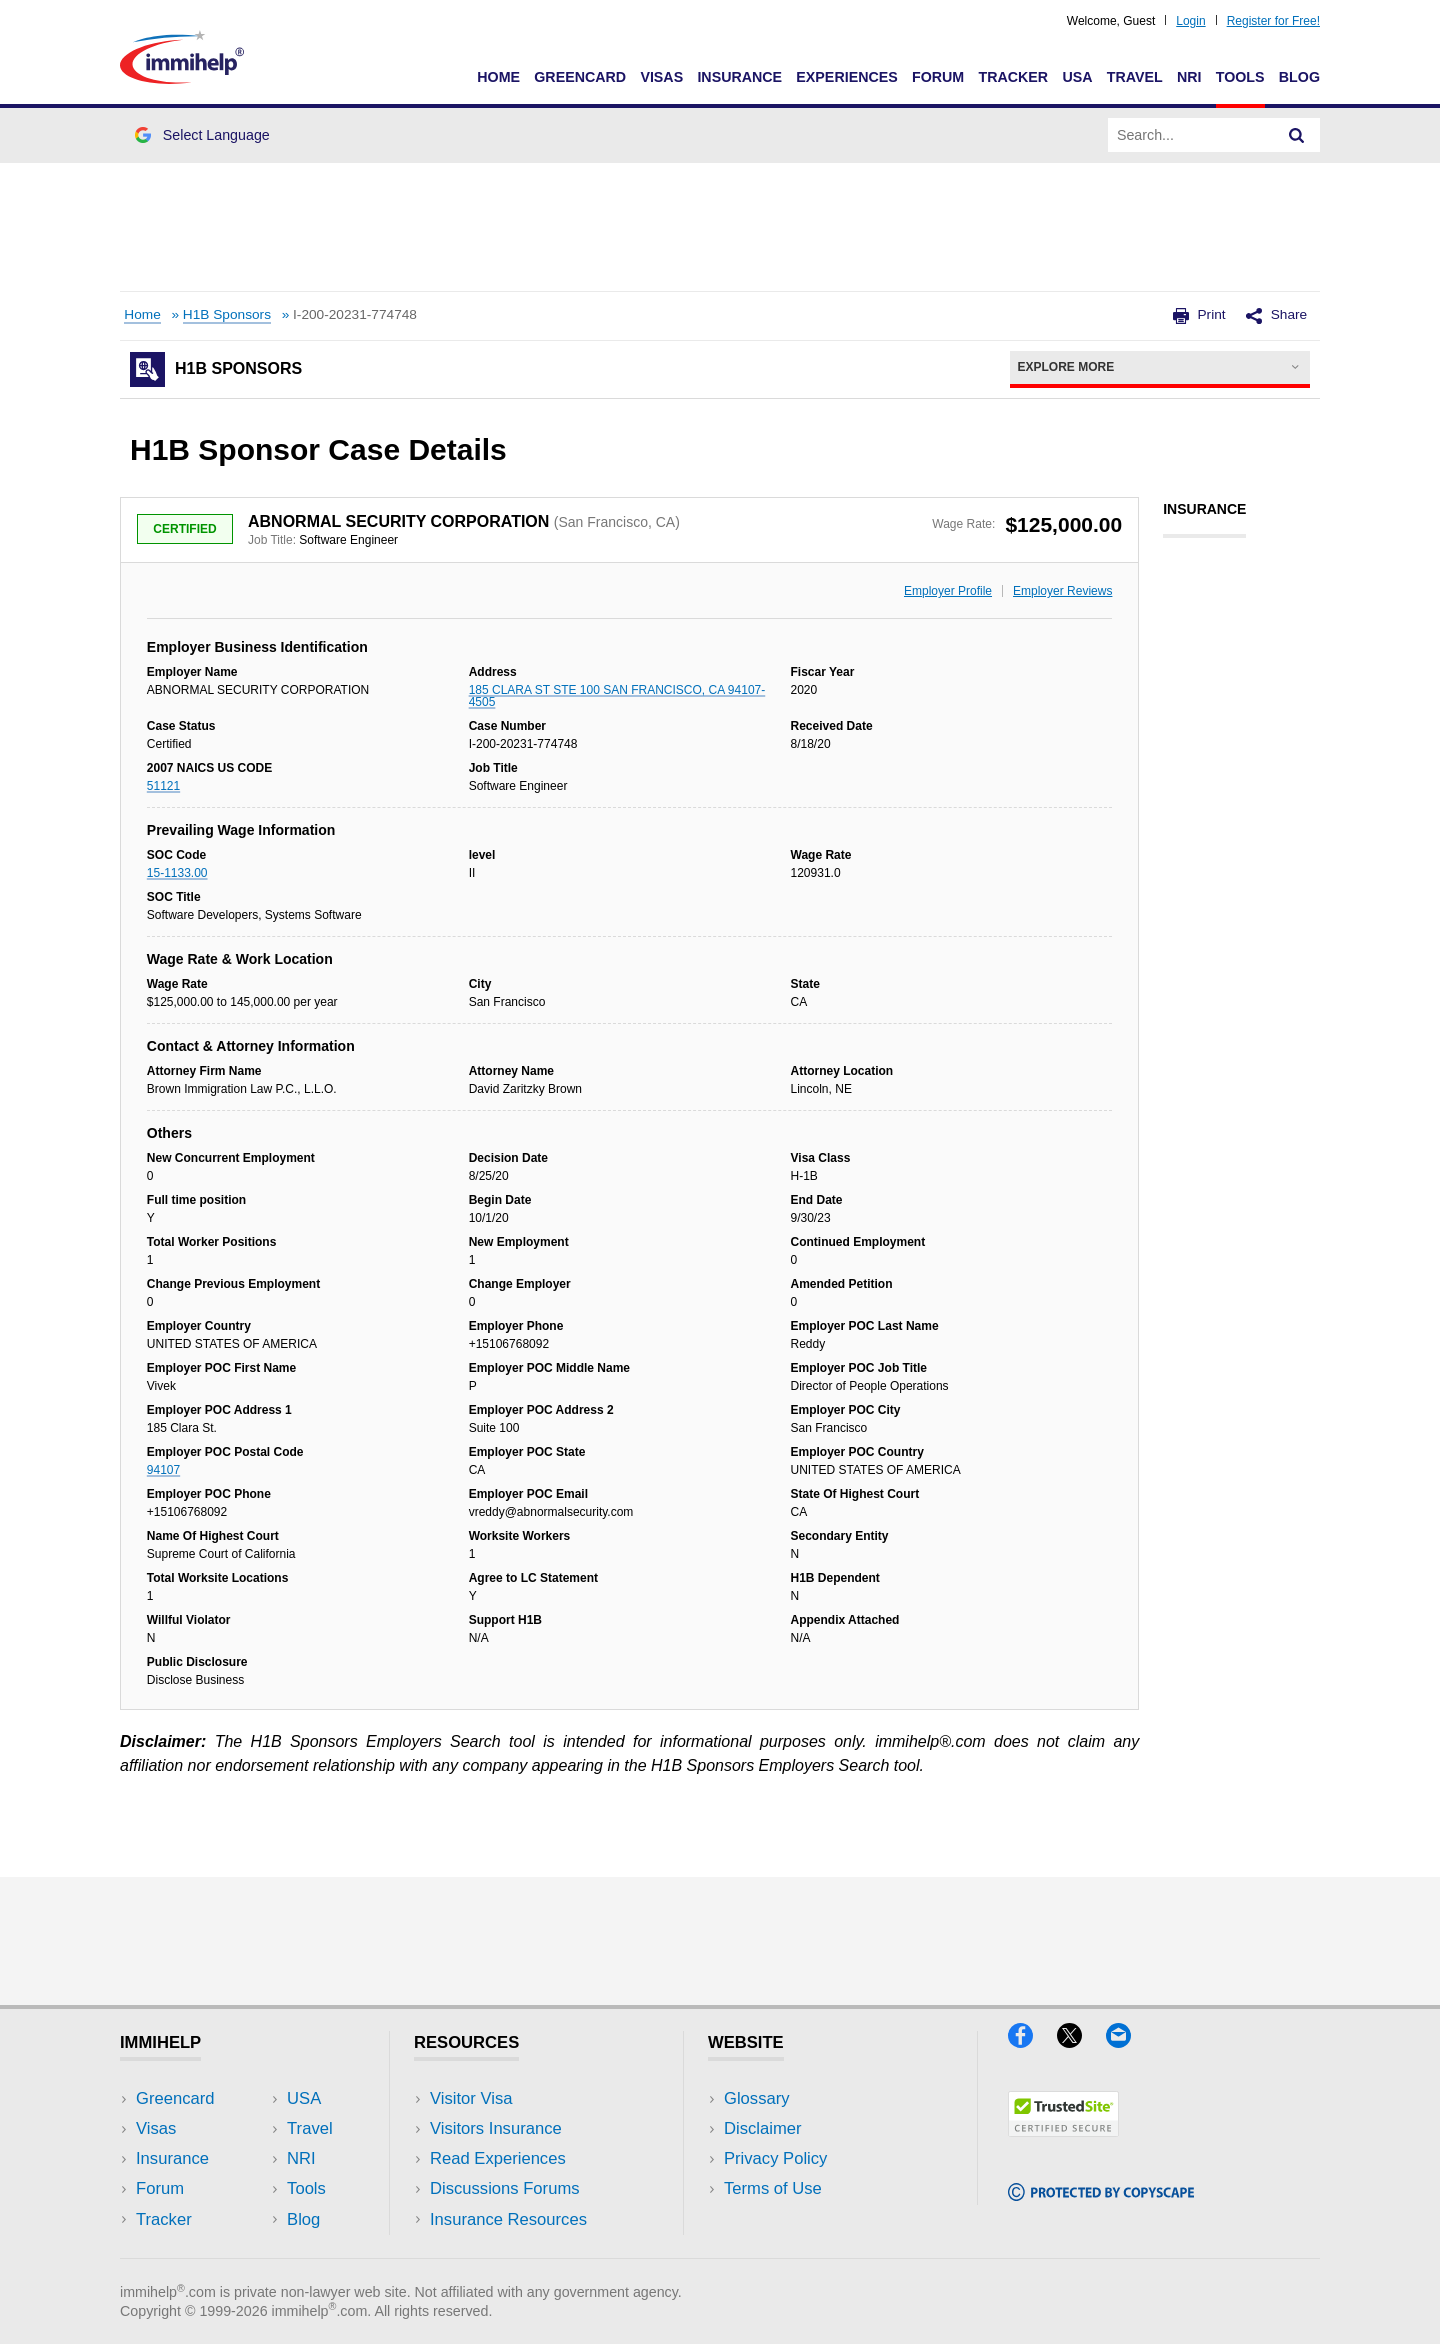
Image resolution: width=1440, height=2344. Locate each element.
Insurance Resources (508, 2219)
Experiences (846, 77)
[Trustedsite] (1063, 2130)
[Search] (1297, 135)
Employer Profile (948, 591)
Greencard (580, 77)
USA (1077, 77)
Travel (1135, 77)
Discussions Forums (505, 2188)
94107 (163, 1470)
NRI (1189, 77)
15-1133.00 (177, 873)
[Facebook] (1032, 2041)
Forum (938, 77)
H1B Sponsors (227, 314)
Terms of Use (773, 2188)
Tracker (1013, 77)
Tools (1240, 77)
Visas (661, 77)
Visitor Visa (471, 2098)
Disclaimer (763, 2128)
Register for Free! (1273, 21)
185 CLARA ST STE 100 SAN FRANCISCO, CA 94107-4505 (617, 696)
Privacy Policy (775, 2158)
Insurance (739, 77)
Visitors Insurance (496, 2128)
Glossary (757, 2098)
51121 (163, 786)
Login (1190, 21)
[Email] (1128, 2041)
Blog (1299, 77)
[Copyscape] (1101, 2194)
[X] (1081, 2041)
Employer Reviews (1062, 591)
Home (498, 77)
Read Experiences (498, 2158)
